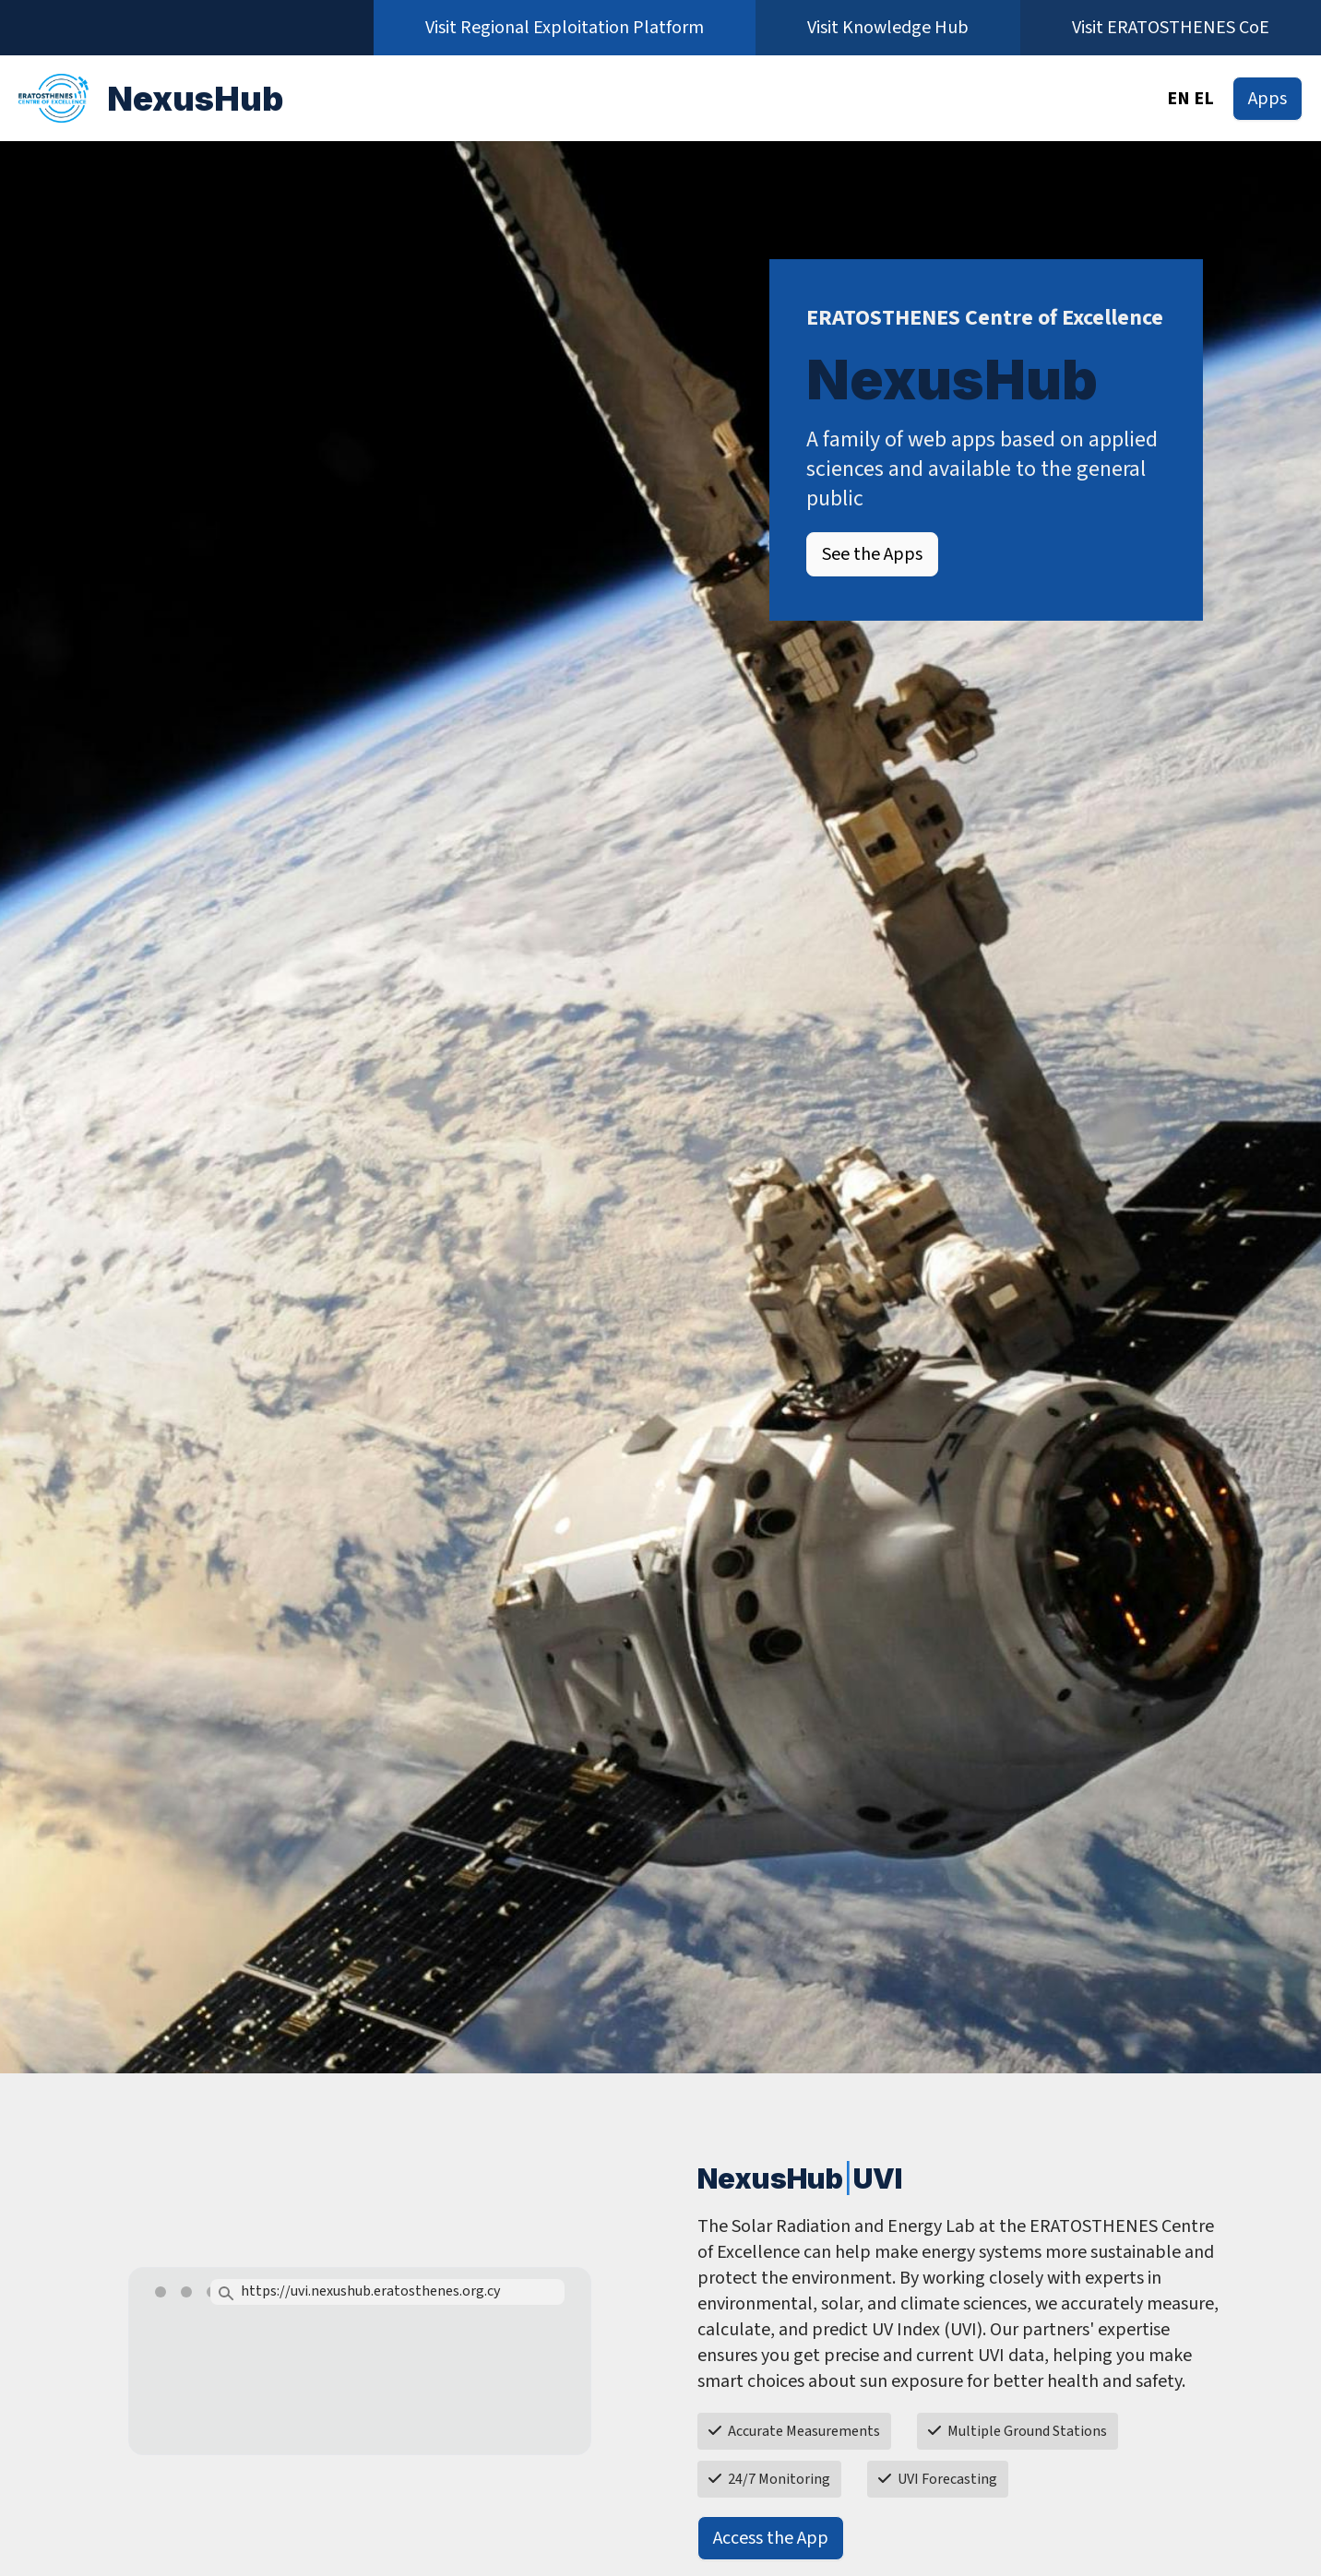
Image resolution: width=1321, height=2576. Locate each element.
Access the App (770, 2538)
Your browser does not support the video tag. (359, 2385)
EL (1204, 99)
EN (1178, 99)
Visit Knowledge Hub (888, 28)
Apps (1267, 99)
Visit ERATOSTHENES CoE (1170, 28)
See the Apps (872, 554)
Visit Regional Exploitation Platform (564, 28)
